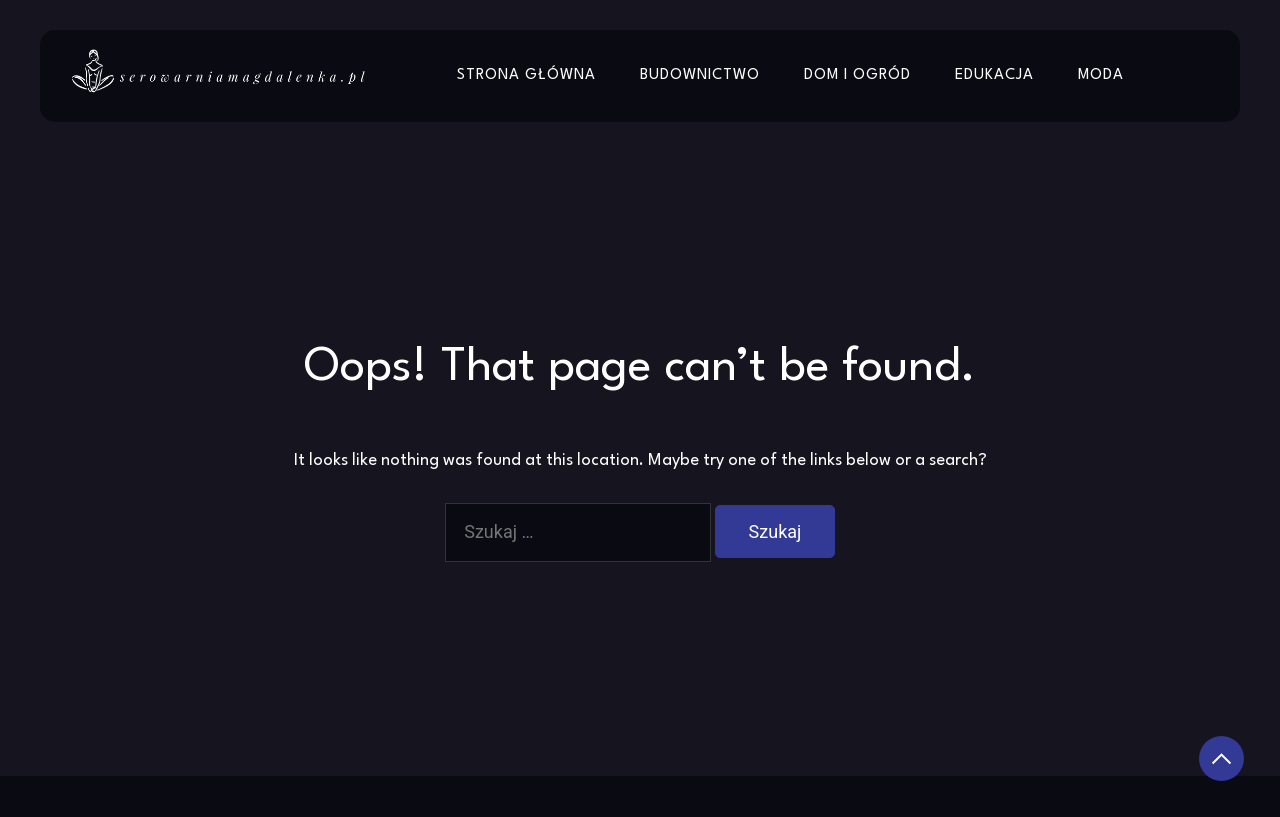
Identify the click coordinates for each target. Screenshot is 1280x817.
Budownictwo (700, 75)
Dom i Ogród (857, 75)
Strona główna (526, 75)
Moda (1101, 75)
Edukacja (994, 75)
